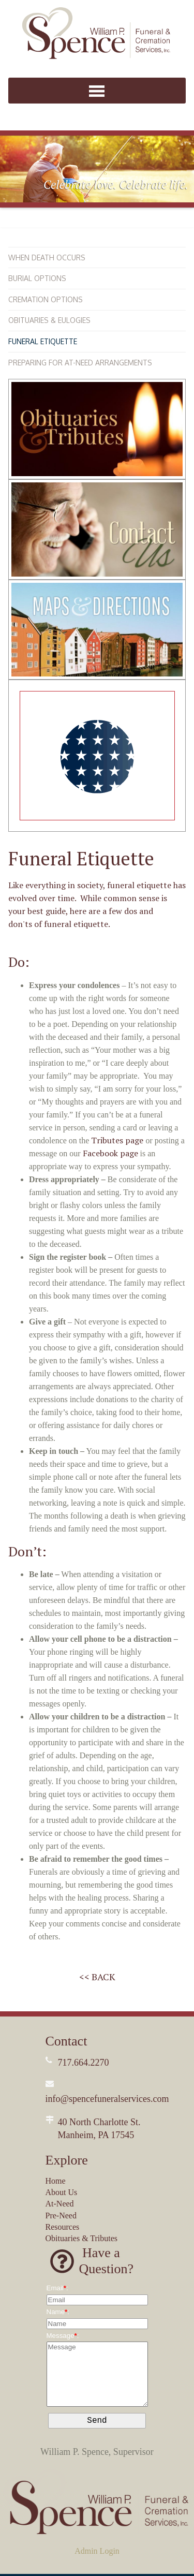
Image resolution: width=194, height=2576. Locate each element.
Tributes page (117, 1140)
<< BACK (97, 1976)
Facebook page (110, 1153)
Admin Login (97, 2553)
